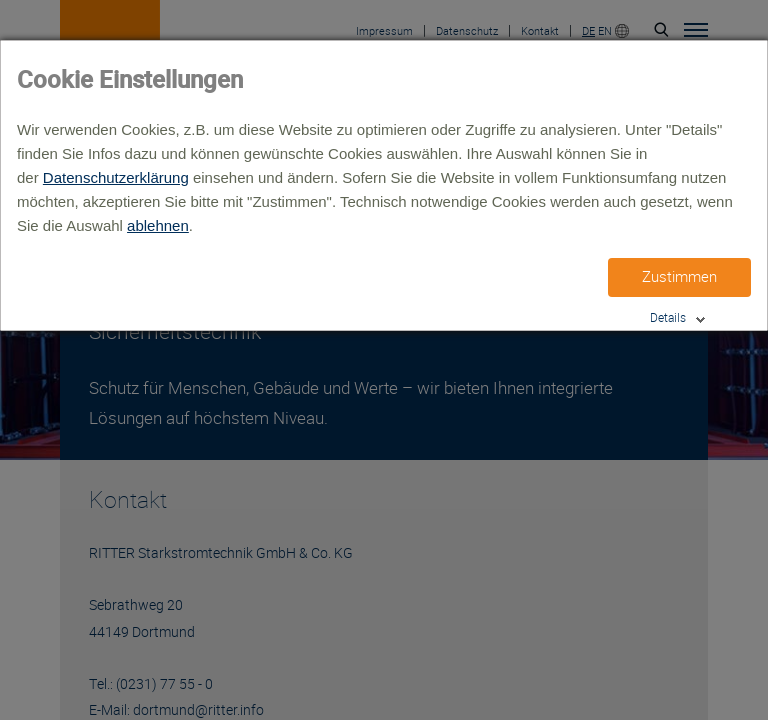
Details (668, 317)
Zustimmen (679, 277)
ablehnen (158, 225)
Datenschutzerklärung (116, 177)
